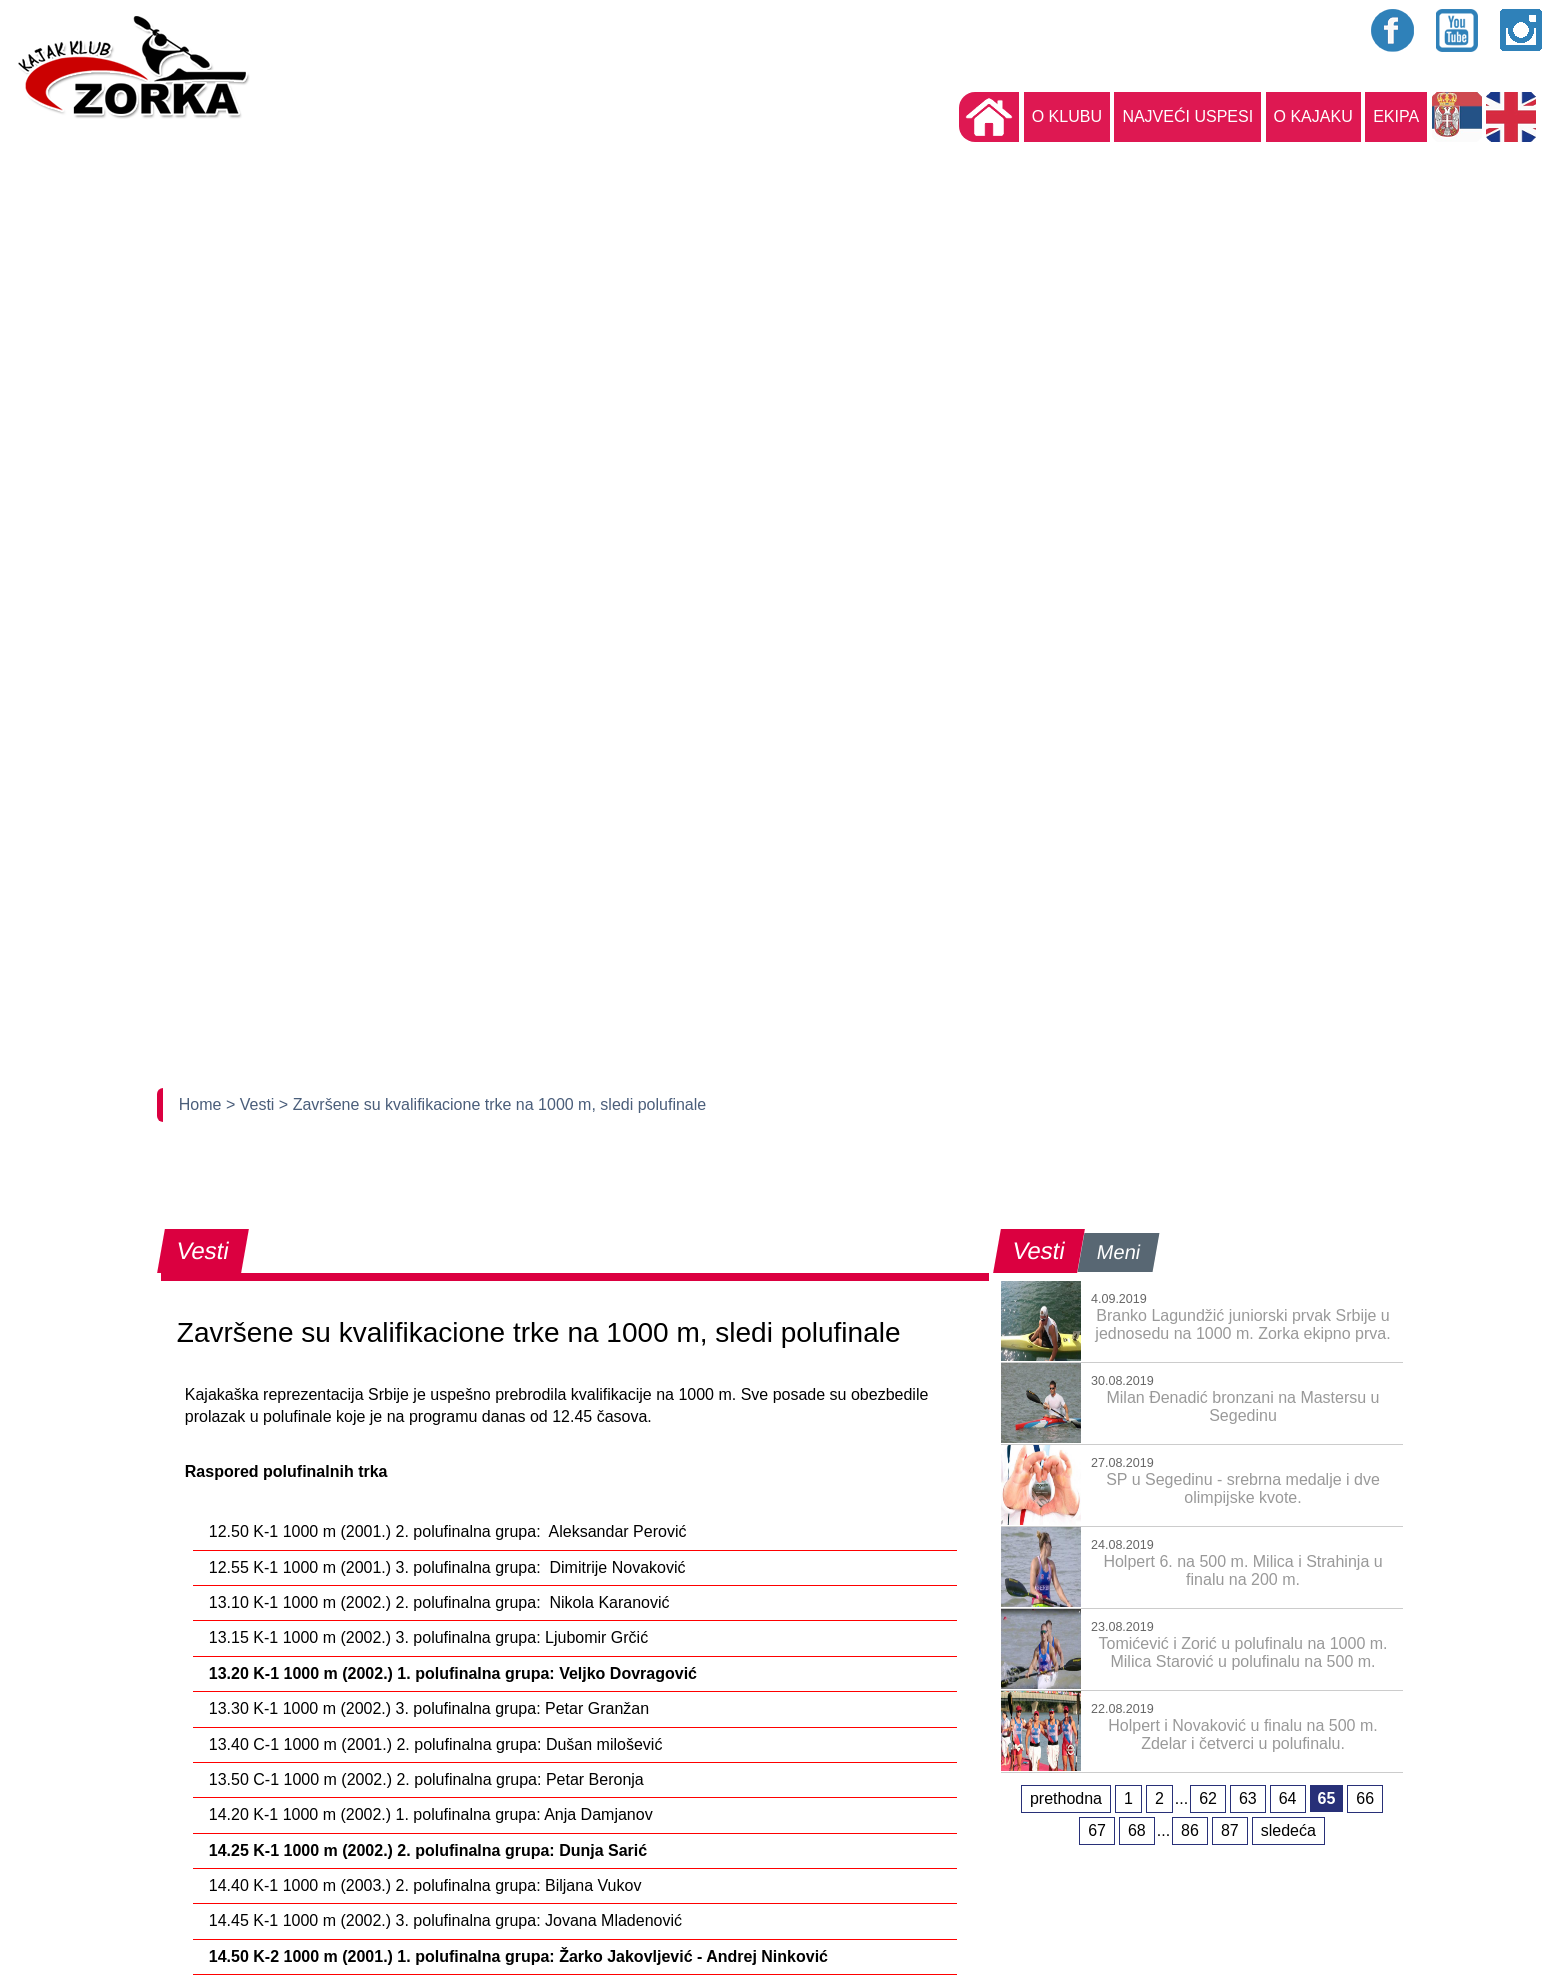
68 (1137, 1830)
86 (1190, 1830)
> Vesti (252, 1104)
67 (1097, 1830)
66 (1365, 1798)
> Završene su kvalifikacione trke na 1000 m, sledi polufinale (492, 1104)
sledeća (1288, 1830)
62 (1208, 1798)
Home (202, 1104)
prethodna (1066, 1798)
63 (1248, 1798)
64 (1288, 1798)
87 (1230, 1830)
